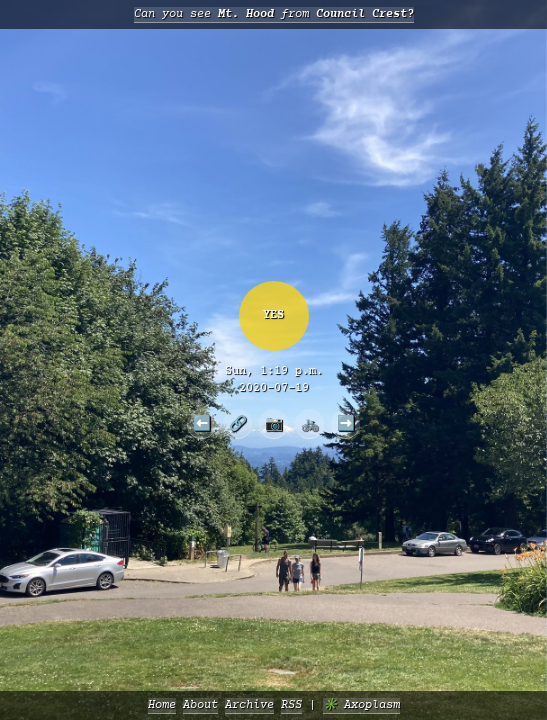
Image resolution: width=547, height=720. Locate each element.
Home (162, 705)
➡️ (346, 423)
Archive (249, 705)
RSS (291, 705)
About (200, 705)
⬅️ (202, 423)
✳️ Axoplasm (361, 705)
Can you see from (274, 14)
